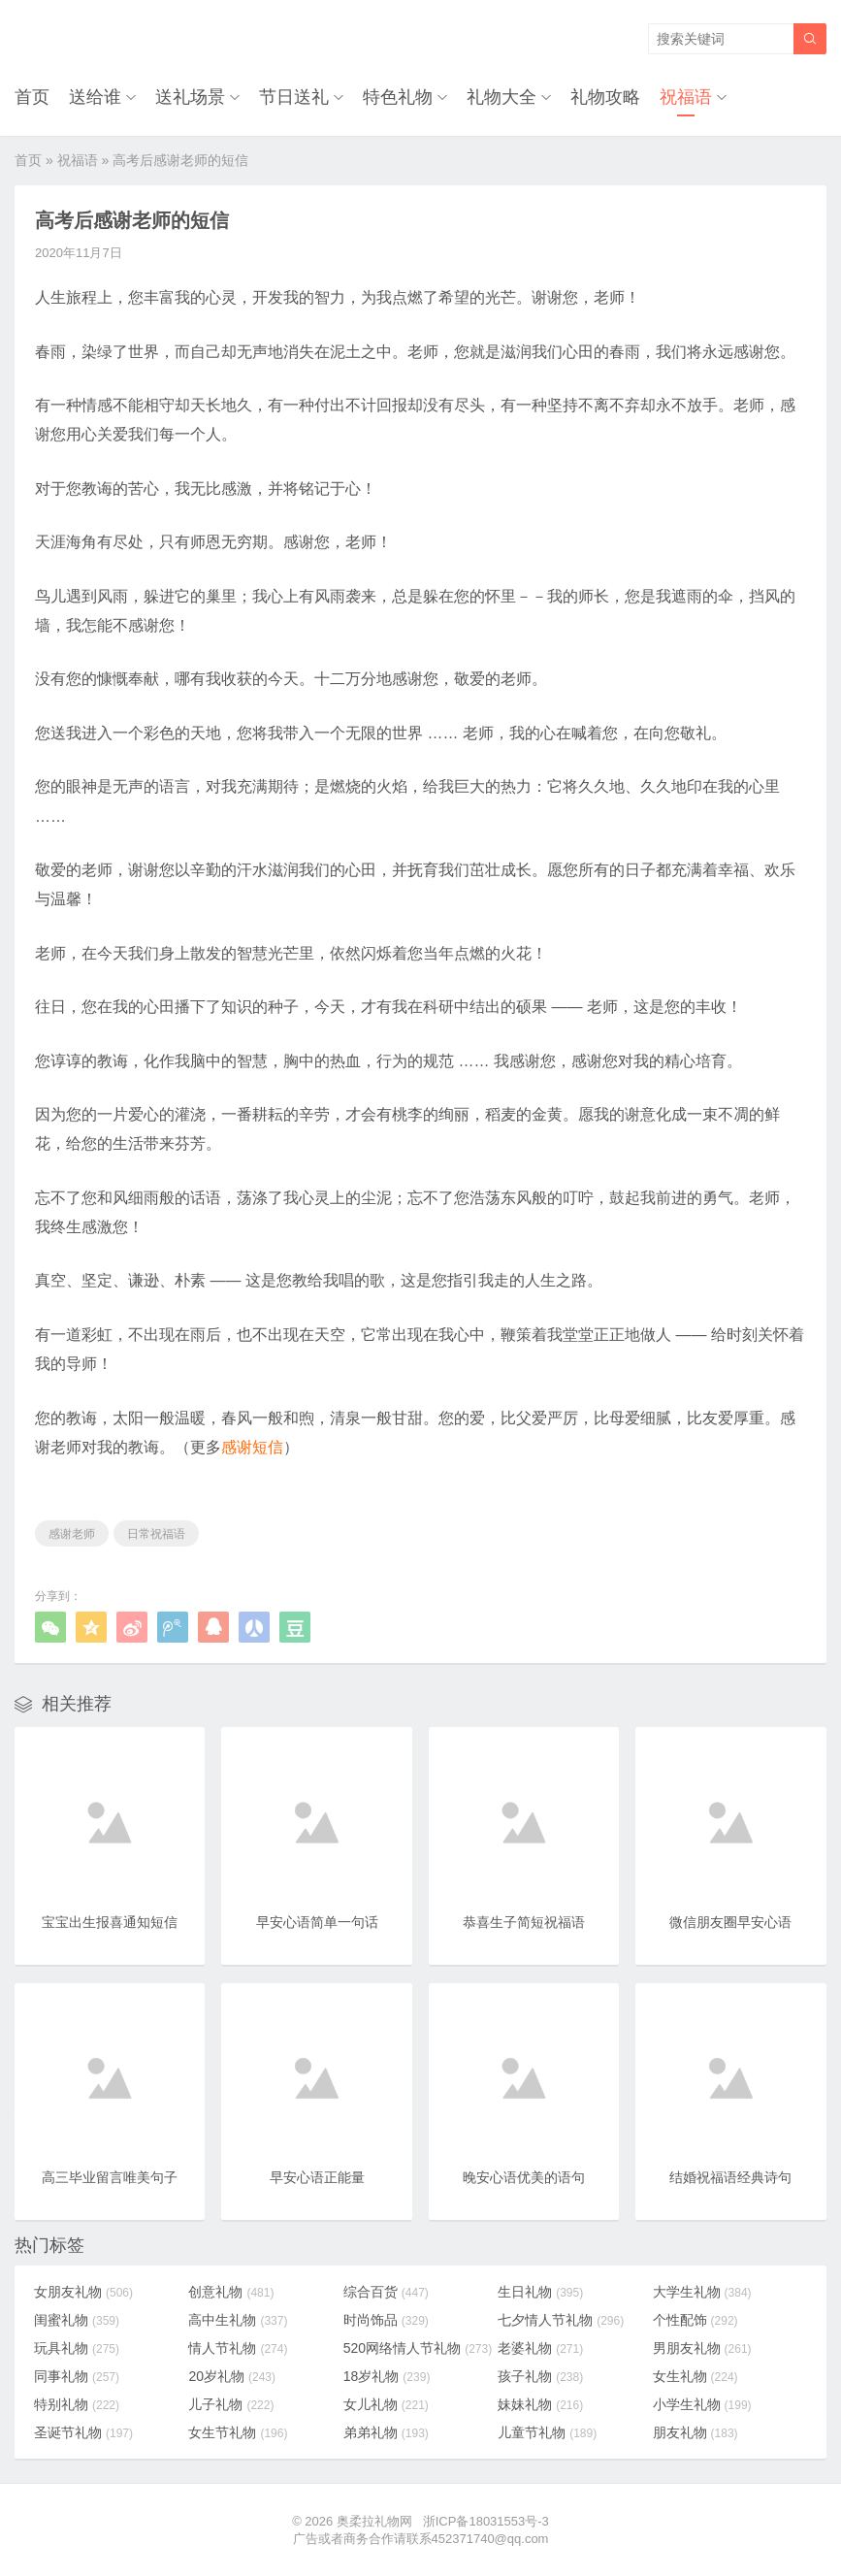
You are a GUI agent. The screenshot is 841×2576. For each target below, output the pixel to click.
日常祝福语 (156, 1534)
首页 (32, 97)
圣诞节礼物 (83, 2432)
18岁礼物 (387, 2376)
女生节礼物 (237, 2432)
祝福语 (686, 97)
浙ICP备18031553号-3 (486, 2521)
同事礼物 (76, 2376)
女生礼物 (695, 2376)
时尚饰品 (386, 2320)
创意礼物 (231, 2292)
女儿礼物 (386, 2404)
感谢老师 (72, 1534)
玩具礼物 (76, 2348)
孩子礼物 (540, 2376)
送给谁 (95, 97)
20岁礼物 (231, 2376)
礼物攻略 (605, 97)
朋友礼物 (695, 2432)
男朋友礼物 (702, 2348)
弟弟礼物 (386, 2432)
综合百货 (386, 2292)
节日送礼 (294, 97)
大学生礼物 (702, 2292)
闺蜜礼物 (76, 2320)
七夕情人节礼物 (561, 2320)
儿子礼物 (231, 2404)
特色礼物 (398, 97)
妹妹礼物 (540, 2404)
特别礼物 (76, 2404)
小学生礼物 (702, 2404)
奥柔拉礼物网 (374, 2521)
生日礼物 (540, 2292)
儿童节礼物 (547, 2432)
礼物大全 (501, 97)
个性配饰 (695, 2320)
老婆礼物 (540, 2348)
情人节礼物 (237, 2348)
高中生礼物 (237, 2320)
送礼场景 (190, 97)
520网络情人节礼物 (417, 2348)
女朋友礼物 (83, 2292)
